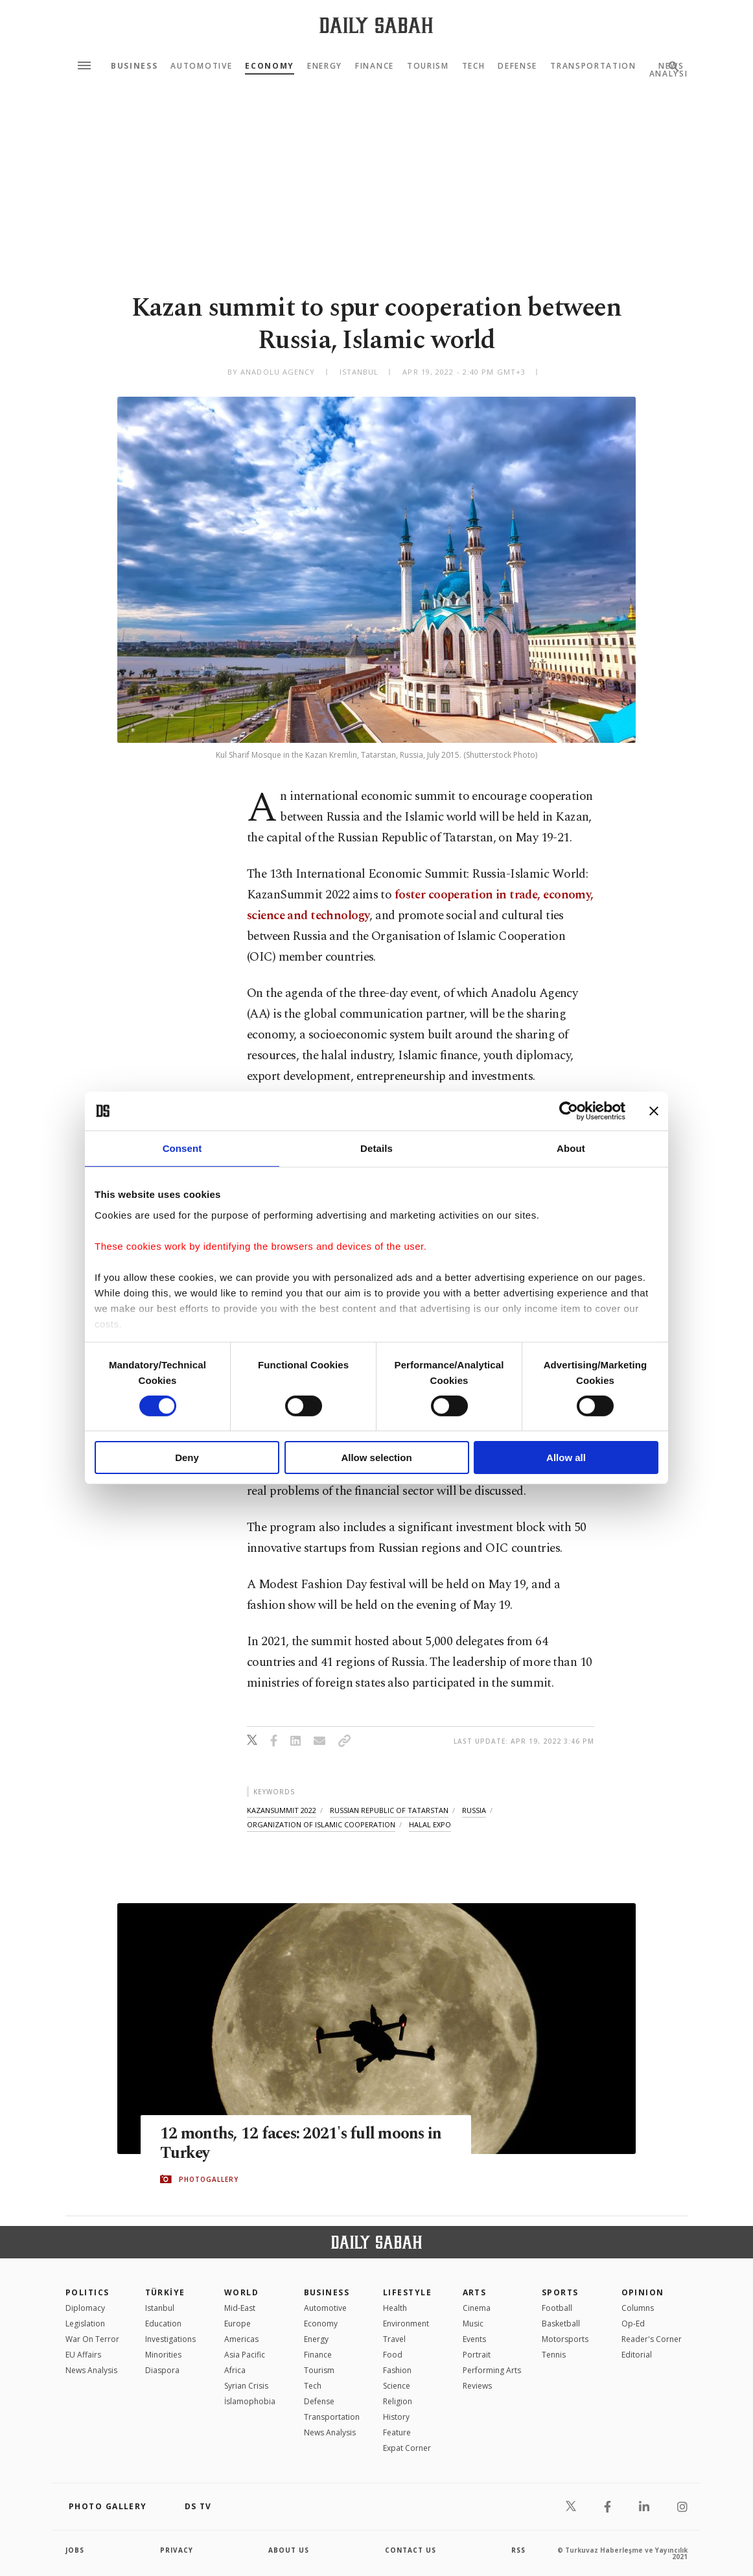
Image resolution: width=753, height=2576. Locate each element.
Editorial (636, 2354)
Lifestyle (407, 2292)
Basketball (561, 2323)
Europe (237, 2323)
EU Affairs (83, 2354)
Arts (475, 2292)
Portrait (477, 2354)
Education (163, 2323)
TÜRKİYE (165, 2292)
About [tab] (571, 1148)
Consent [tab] (182, 1148)
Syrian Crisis (246, 2385)
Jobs (74, 2550)
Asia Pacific (244, 2354)
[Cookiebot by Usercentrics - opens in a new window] (568, 1111)
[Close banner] (653, 1111)
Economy (269, 66)
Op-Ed (633, 2323)
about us (288, 2550)
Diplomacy (85, 2307)
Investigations (170, 2339)
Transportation (593, 66)
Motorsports (565, 2339)
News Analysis (91, 2370)
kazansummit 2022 (281, 1810)
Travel (394, 2339)
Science (396, 2385)
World (241, 2292)
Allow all (566, 1457)
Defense (517, 66)
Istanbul (159, 2307)
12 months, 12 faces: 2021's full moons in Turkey (302, 2144)
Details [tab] (376, 1148)
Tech (473, 66)
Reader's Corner (651, 2339)
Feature (397, 2432)
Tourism (428, 66)
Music (473, 2323)
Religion (397, 2401)
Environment (406, 2323)
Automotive (201, 66)
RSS (518, 2550)
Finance (374, 66)
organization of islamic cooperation (321, 1824)
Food (392, 2354)
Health (395, 2307)
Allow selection (376, 1457)
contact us (410, 2550)
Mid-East (239, 2307)
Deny (187, 1457)
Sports (560, 2292)
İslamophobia (249, 2401)
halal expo (430, 1824)
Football (557, 2307)
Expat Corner (407, 2447)
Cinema (477, 2307)
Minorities (163, 2354)
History (396, 2416)
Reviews (477, 2385)
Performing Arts (492, 2370)
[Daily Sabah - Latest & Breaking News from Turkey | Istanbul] (376, 25)
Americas (241, 2339)
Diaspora (162, 2370)
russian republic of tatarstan (389, 1810)
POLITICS (87, 2292)
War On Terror (92, 2339)
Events (474, 2339)
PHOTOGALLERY (208, 2179)
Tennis (554, 2354)
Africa (235, 2370)
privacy (176, 2550)
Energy (324, 66)
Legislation (85, 2323)
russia (474, 1810)
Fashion (397, 2370)
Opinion (642, 2292)
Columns (637, 2307)
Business (134, 66)
